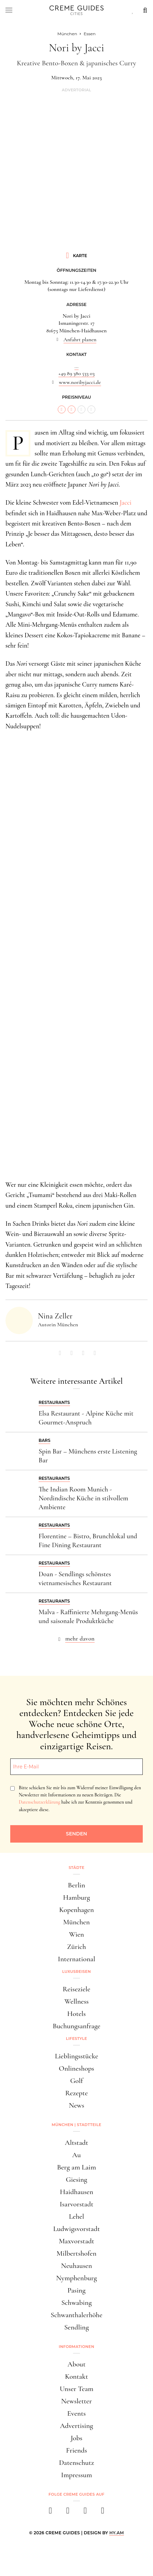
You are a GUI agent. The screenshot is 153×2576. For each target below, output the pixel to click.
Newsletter (76, 2401)
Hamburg (76, 1897)
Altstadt (76, 2142)
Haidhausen (76, 2192)
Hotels (76, 2013)
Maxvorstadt (76, 2241)
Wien (76, 1934)
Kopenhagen (76, 1910)
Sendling (76, 2327)
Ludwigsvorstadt (76, 2229)
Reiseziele (77, 1989)
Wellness (76, 2001)
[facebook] (50, 2512)
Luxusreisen (76, 1971)
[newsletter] (102, 2512)
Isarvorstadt (77, 2204)
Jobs (76, 2438)
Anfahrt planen (80, 339)
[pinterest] (85, 2512)
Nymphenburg (76, 2278)
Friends (76, 2450)
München (76, 1922)
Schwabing (76, 2302)
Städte (76, 1867)
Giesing (76, 2179)
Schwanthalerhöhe (76, 2315)
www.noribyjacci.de (80, 382)
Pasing (77, 2290)
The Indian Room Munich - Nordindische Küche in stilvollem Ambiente (83, 1498)
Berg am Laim (76, 2167)
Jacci (125, 502)
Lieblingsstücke (76, 2056)
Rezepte (76, 2093)
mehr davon (80, 1638)
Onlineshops (76, 2068)
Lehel (76, 2216)
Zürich (76, 1946)
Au (76, 2155)
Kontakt (76, 2376)
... (76, 366)
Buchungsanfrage (76, 2026)
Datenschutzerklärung (39, 1802)
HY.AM (116, 2532)
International (76, 1959)
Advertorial (76, 90)
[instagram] (67, 2512)
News (76, 2105)
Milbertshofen (77, 2253)
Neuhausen (76, 2265)
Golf (76, 2080)
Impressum (76, 2475)
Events (76, 2413)
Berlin (76, 1885)
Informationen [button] (76, 2346)
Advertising (76, 2425)
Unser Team (77, 2389)
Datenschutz (76, 2462)
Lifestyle (76, 2038)
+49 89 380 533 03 (76, 373)
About (76, 2364)
